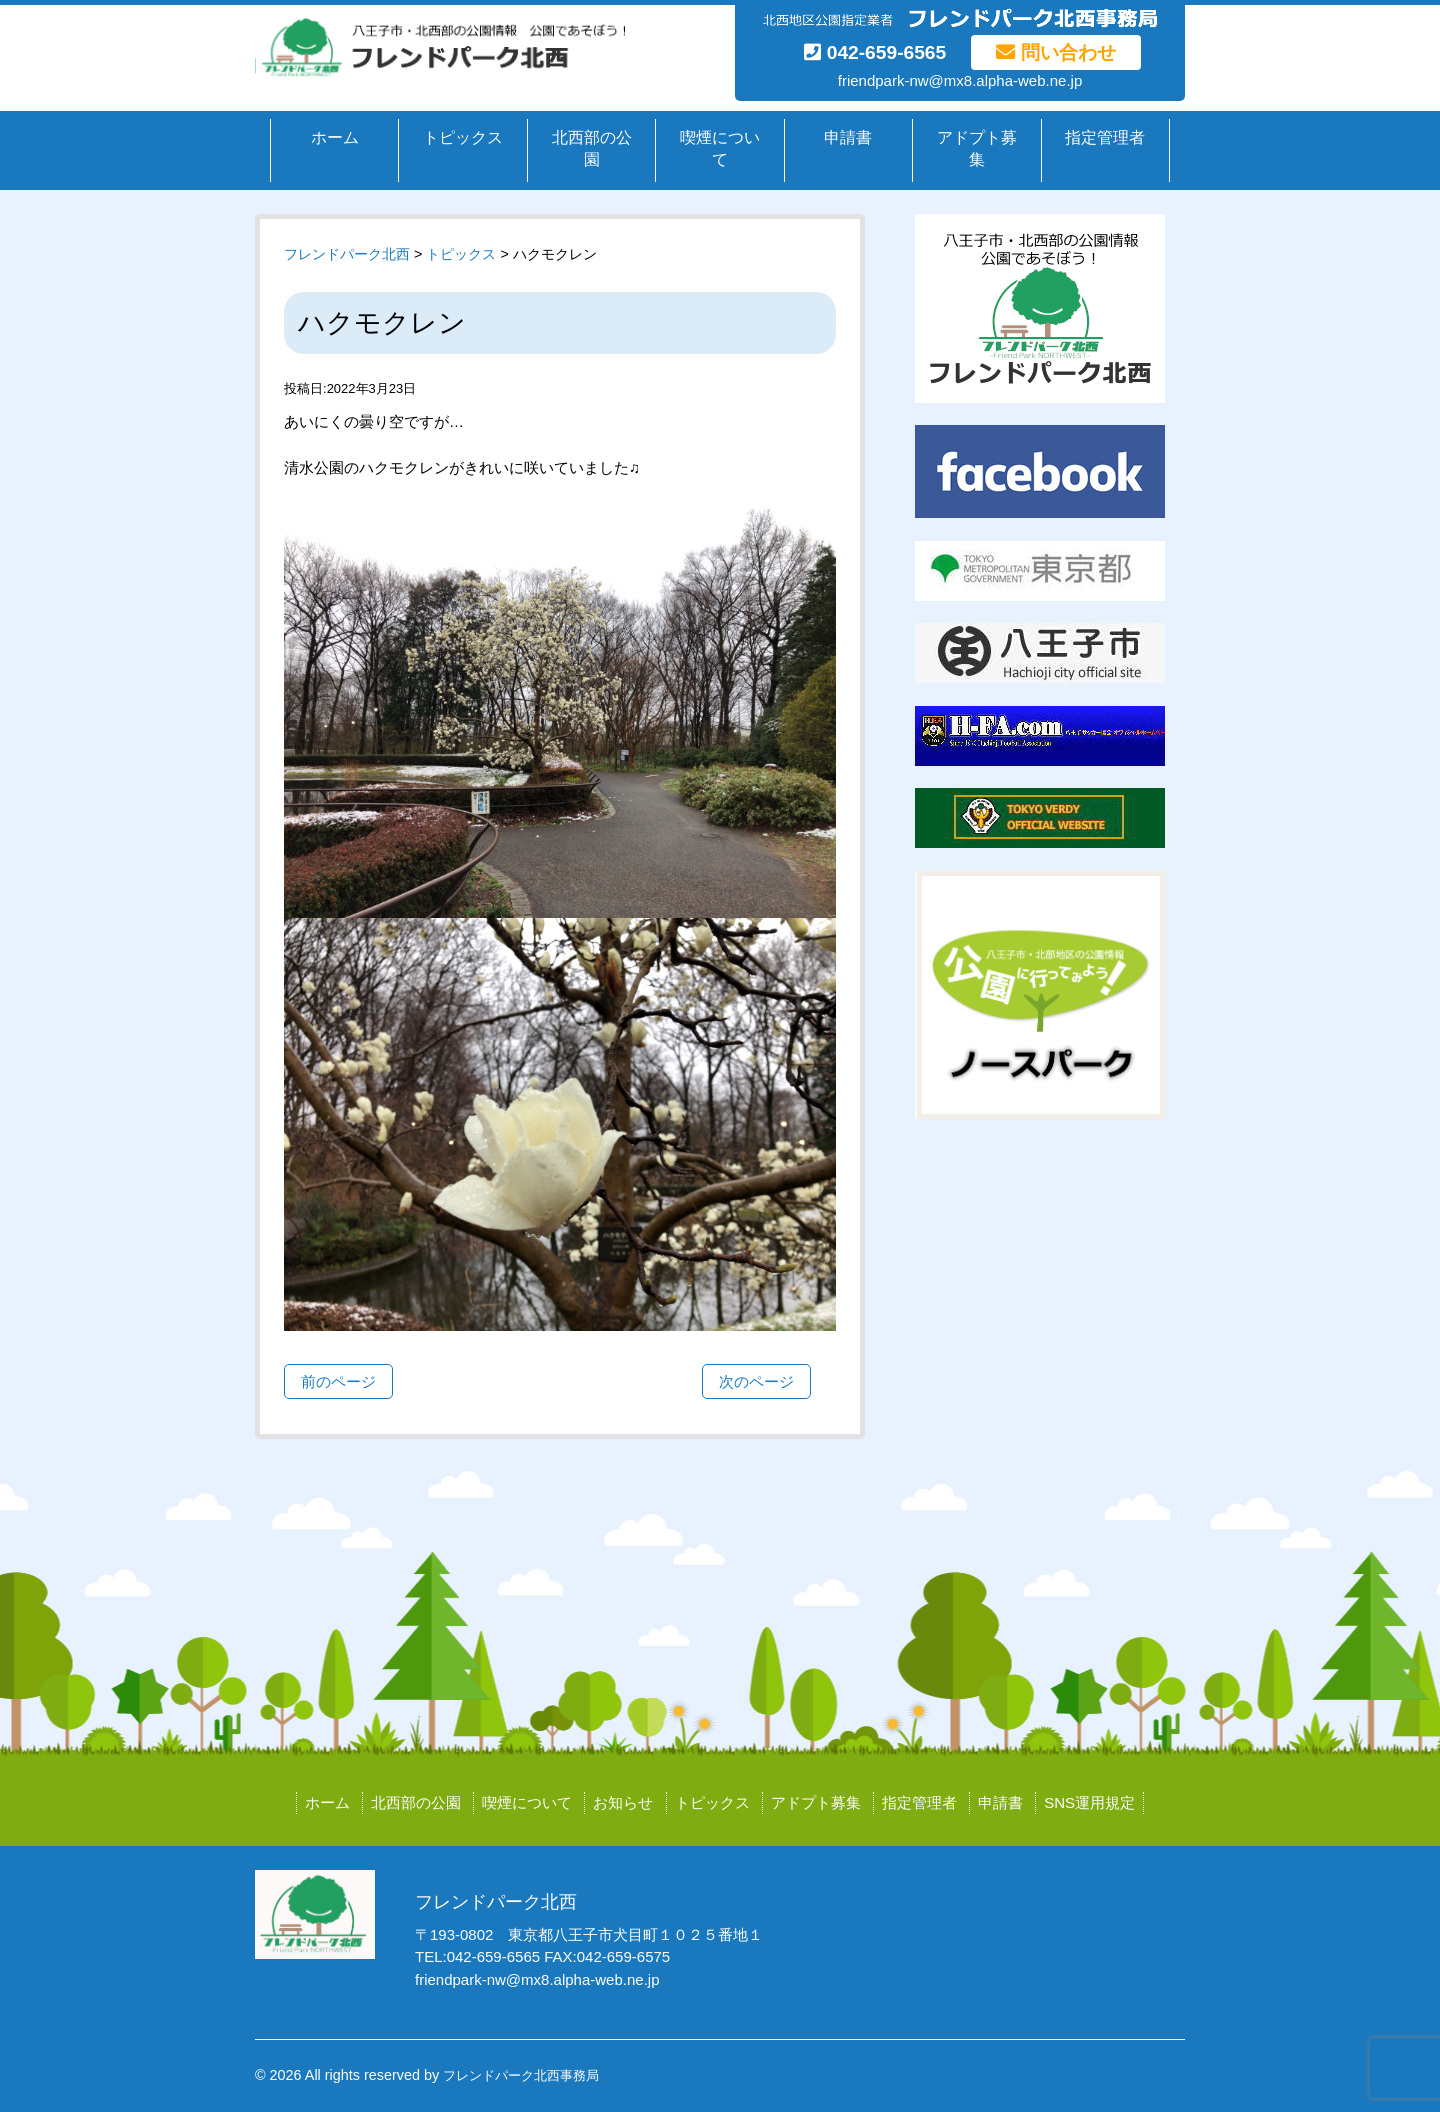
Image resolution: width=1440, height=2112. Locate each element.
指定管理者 (1105, 137)
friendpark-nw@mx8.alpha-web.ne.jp (960, 80)
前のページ (338, 1381)
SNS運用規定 (1089, 1802)
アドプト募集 (977, 149)
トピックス (463, 137)
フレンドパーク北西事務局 (521, 2075)
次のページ (756, 1381)
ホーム (335, 137)
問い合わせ (1055, 52)
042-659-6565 (875, 52)
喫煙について (720, 149)
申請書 (848, 137)
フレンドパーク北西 (347, 254)
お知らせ (623, 1802)
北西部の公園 (592, 149)
